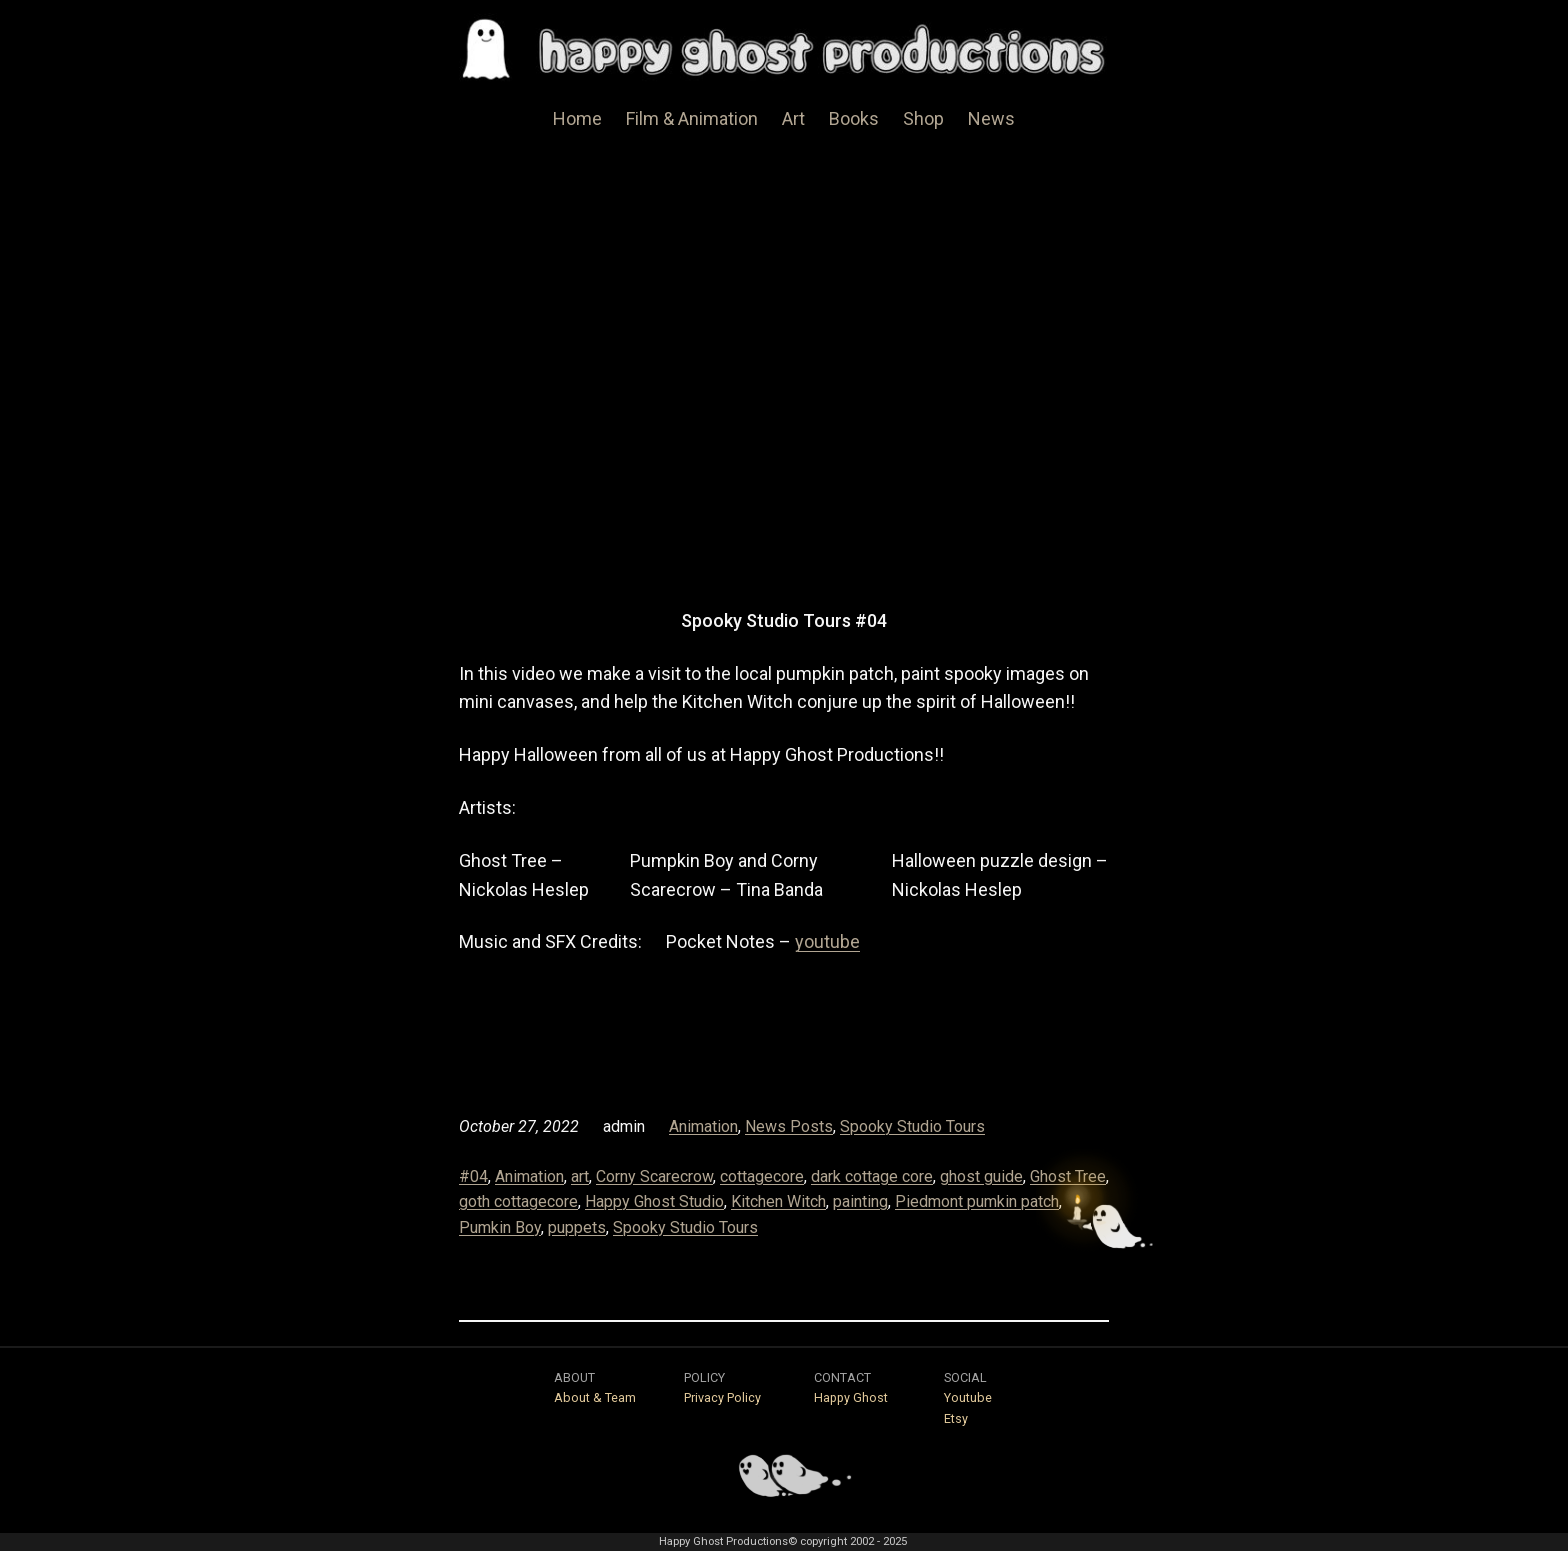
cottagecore (762, 1176)
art (580, 1176)
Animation (703, 1126)
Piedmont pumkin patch (977, 1201)
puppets (577, 1227)
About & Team (595, 1397)
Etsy (956, 1418)
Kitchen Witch (778, 1201)
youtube (827, 941)
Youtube (968, 1397)
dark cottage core (872, 1176)
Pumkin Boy (500, 1227)
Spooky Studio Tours (912, 1126)
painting (860, 1201)
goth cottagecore (518, 1201)
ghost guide (981, 1176)
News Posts (789, 1126)
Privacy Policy (722, 1397)
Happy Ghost (851, 1397)
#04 (473, 1176)
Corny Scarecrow (654, 1176)
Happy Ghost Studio (654, 1201)
